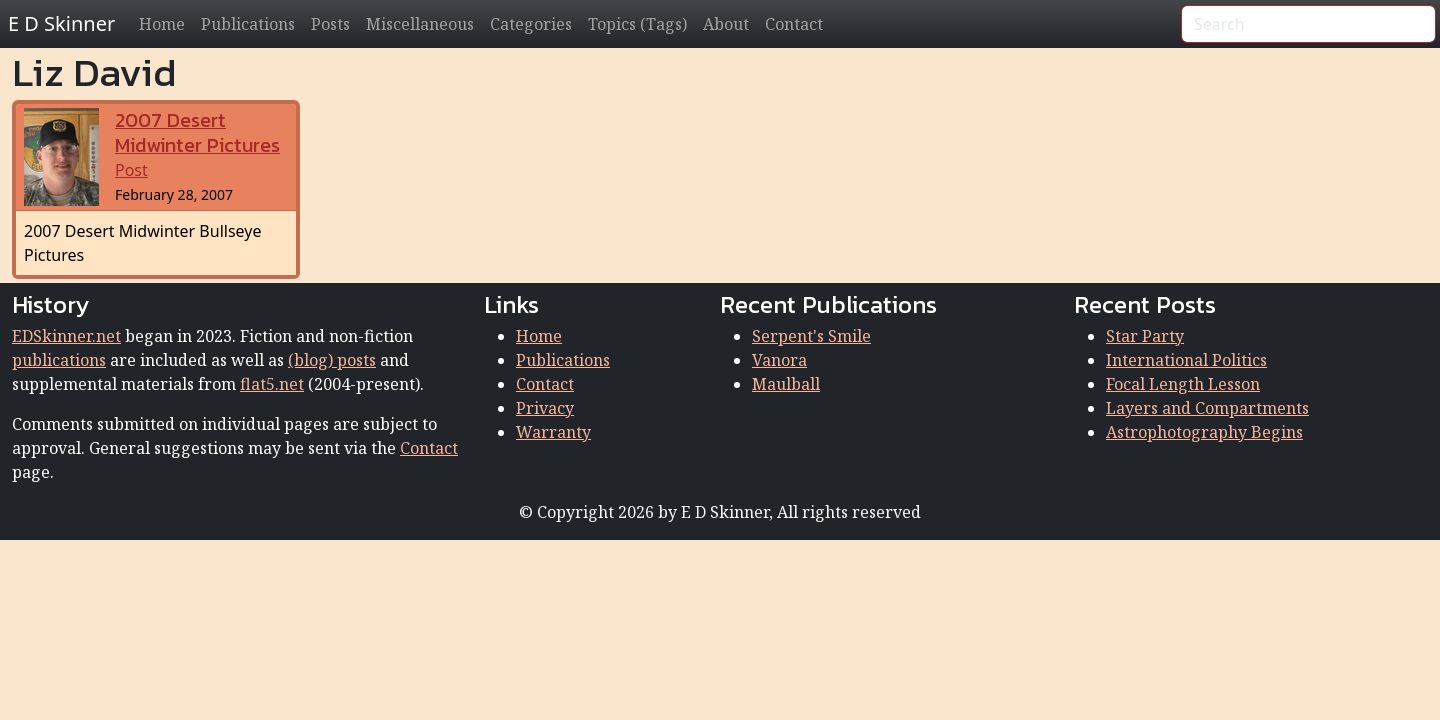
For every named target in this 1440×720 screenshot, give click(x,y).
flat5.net (272, 384)
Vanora (779, 360)
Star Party (1145, 336)
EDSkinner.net (66, 336)
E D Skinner (61, 23)
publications (59, 360)
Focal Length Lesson (1183, 384)
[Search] (1308, 24)
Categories (531, 24)
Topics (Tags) (637, 24)
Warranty (553, 432)
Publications (248, 24)
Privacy (545, 408)
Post (197, 145)
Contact (794, 24)
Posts (330, 24)
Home (162, 24)
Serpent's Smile (811, 336)
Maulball (786, 384)
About (726, 24)
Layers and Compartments (1207, 408)
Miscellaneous (420, 24)
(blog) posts (332, 360)
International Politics (1186, 360)
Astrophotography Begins (1204, 432)
